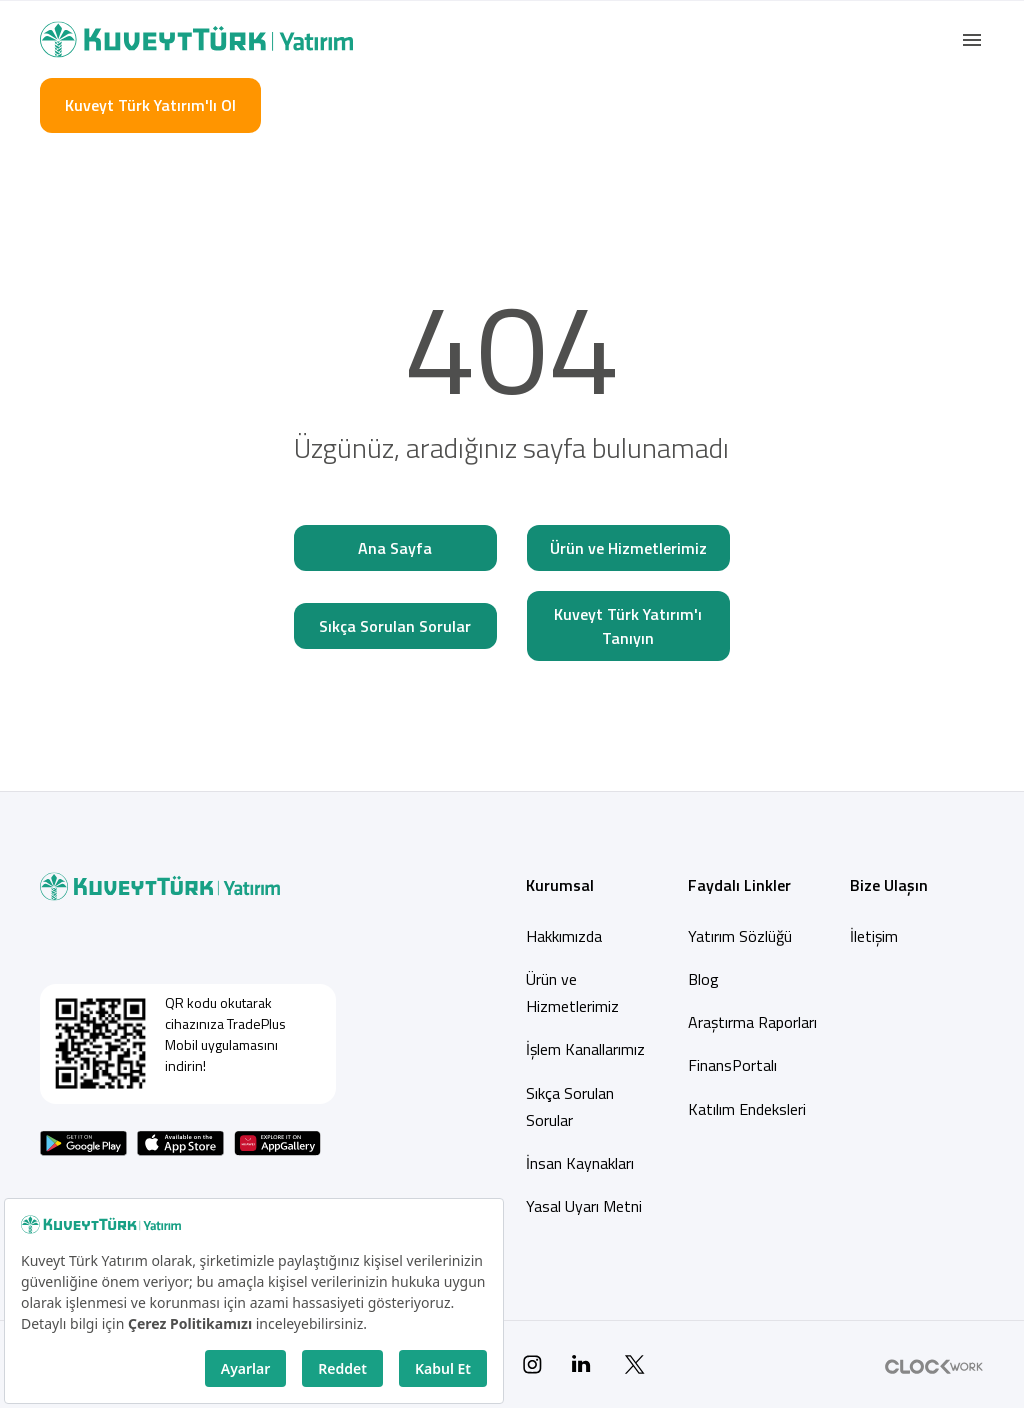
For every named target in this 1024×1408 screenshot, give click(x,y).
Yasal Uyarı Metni (584, 1206)
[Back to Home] (196, 39)
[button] (972, 40)
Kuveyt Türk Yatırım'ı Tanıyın (628, 626)
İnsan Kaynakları (580, 1163)
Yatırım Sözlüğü (740, 936)
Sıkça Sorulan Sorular (395, 626)
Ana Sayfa (395, 548)
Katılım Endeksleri (747, 1109)
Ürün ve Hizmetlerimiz (628, 548)
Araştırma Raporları (752, 1022)
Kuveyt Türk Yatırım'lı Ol (150, 105)
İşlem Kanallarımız (585, 1049)
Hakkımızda (564, 936)
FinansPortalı (732, 1065)
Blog (703, 979)
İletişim (874, 936)
